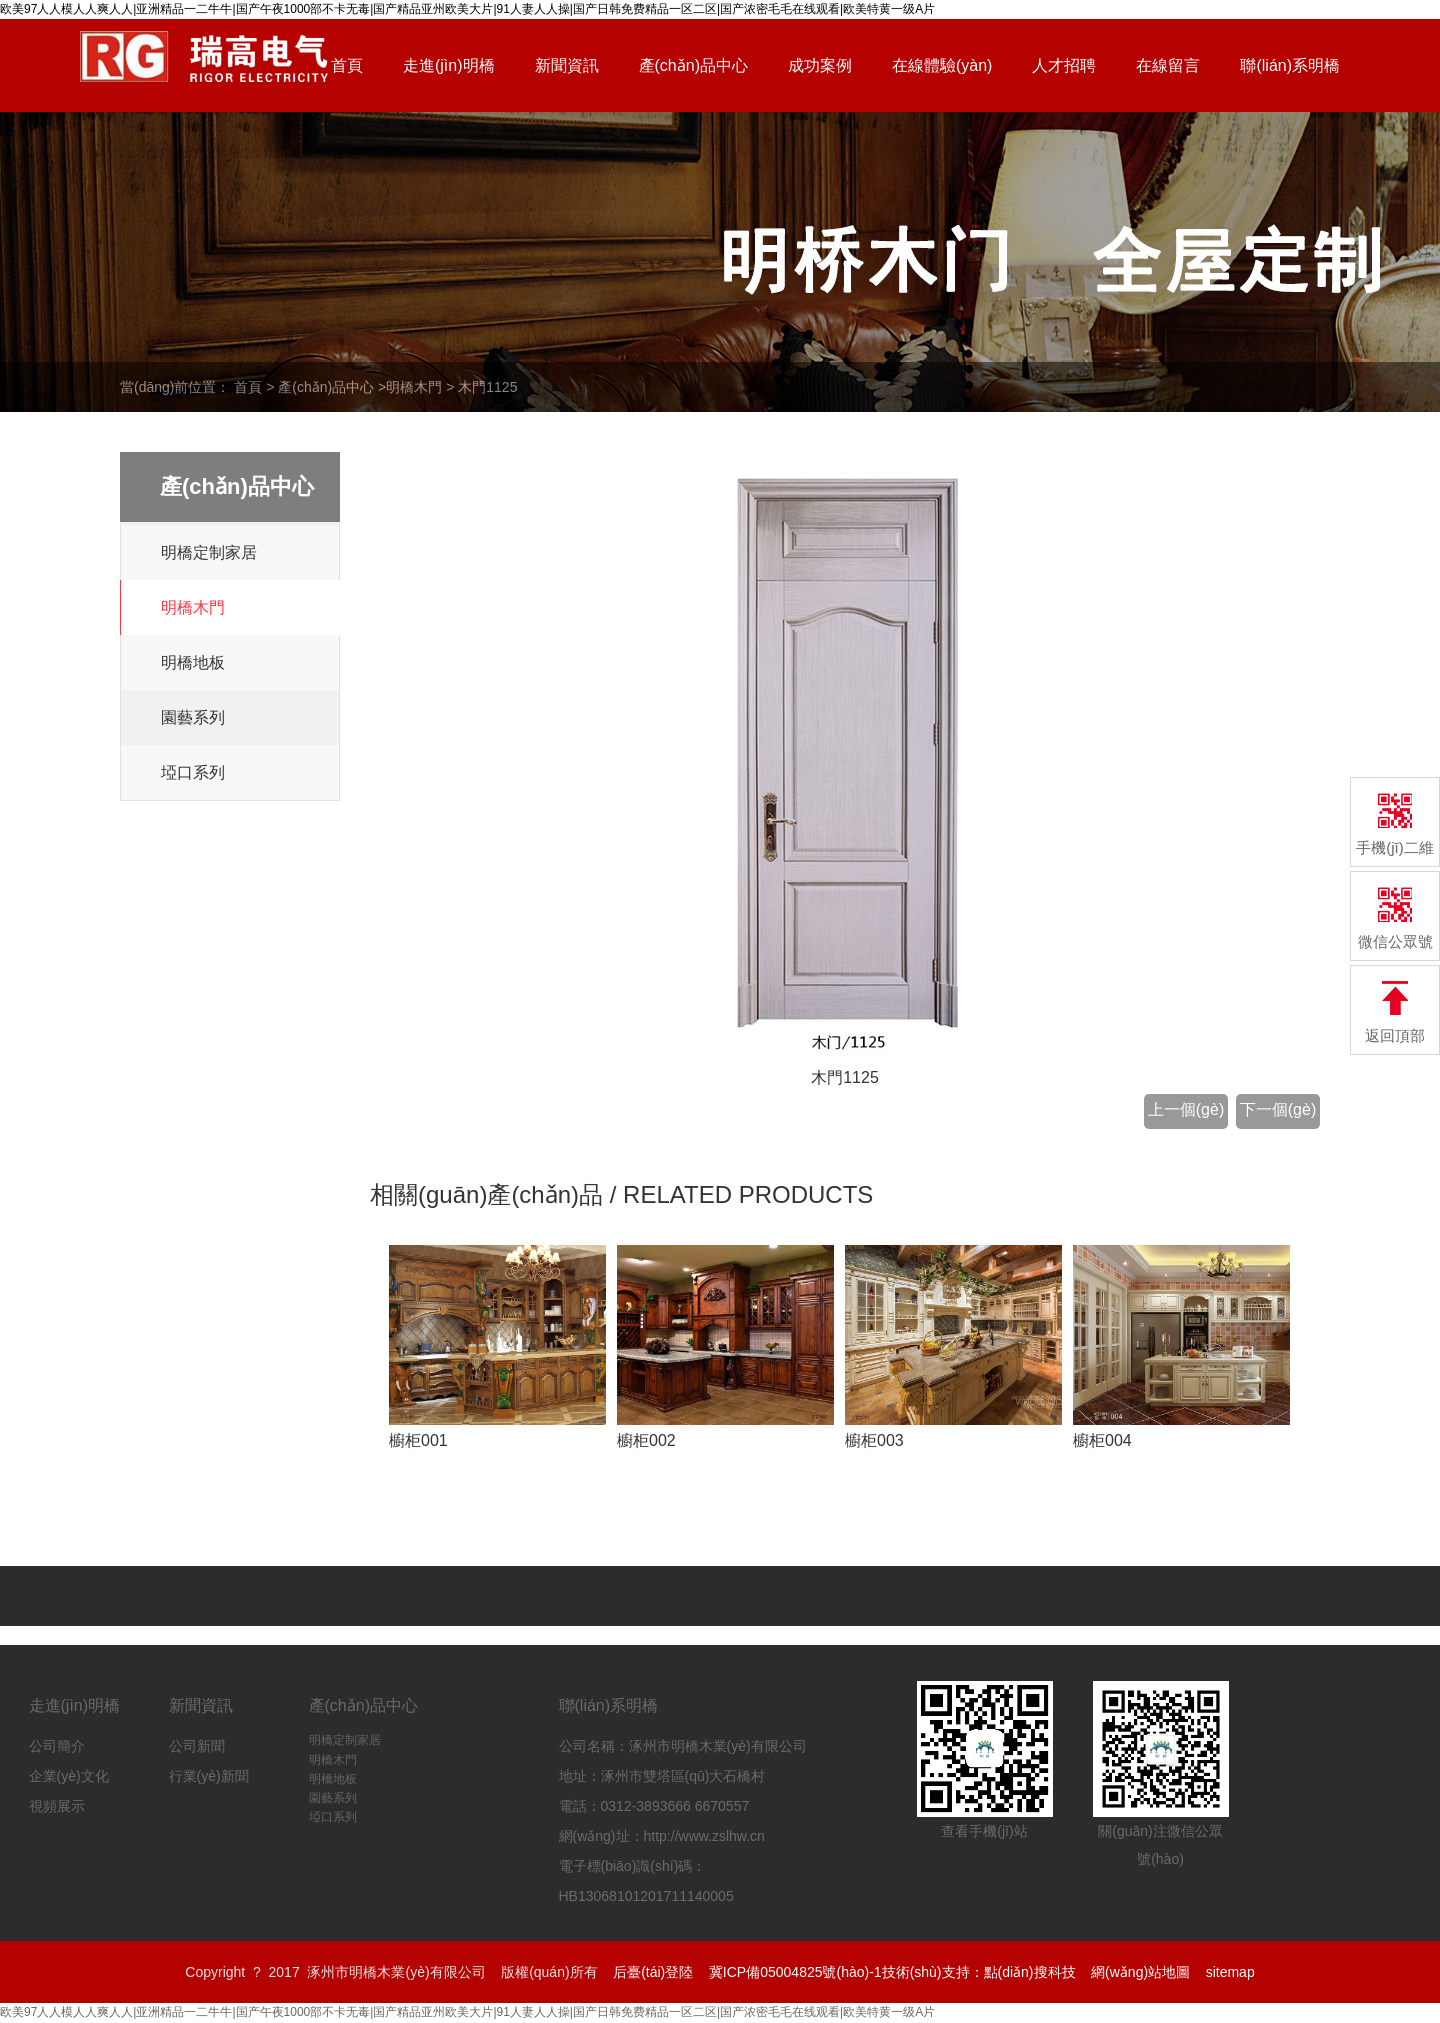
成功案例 (820, 65)
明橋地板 (193, 662)
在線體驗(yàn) (942, 65)
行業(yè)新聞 (209, 1776)
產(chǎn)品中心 (693, 65)
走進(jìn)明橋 (449, 65)
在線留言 (1168, 65)
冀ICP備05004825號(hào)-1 (795, 1972)
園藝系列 (193, 717)
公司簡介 (57, 1746)
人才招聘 (1064, 65)
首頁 (347, 65)
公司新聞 (197, 1746)
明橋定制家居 (209, 552)
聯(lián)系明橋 (1290, 65)
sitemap (1230, 1972)
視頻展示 (57, 1806)
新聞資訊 (567, 65)
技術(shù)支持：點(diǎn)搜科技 (979, 1972)
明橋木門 (414, 387)
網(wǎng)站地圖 (1140, 1972)
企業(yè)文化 (69, 1776)
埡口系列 (193, 772)
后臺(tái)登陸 (653, 1972)
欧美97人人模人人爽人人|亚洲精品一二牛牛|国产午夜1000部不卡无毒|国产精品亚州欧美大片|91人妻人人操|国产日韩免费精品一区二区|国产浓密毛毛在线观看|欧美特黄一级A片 (467, 2012)
